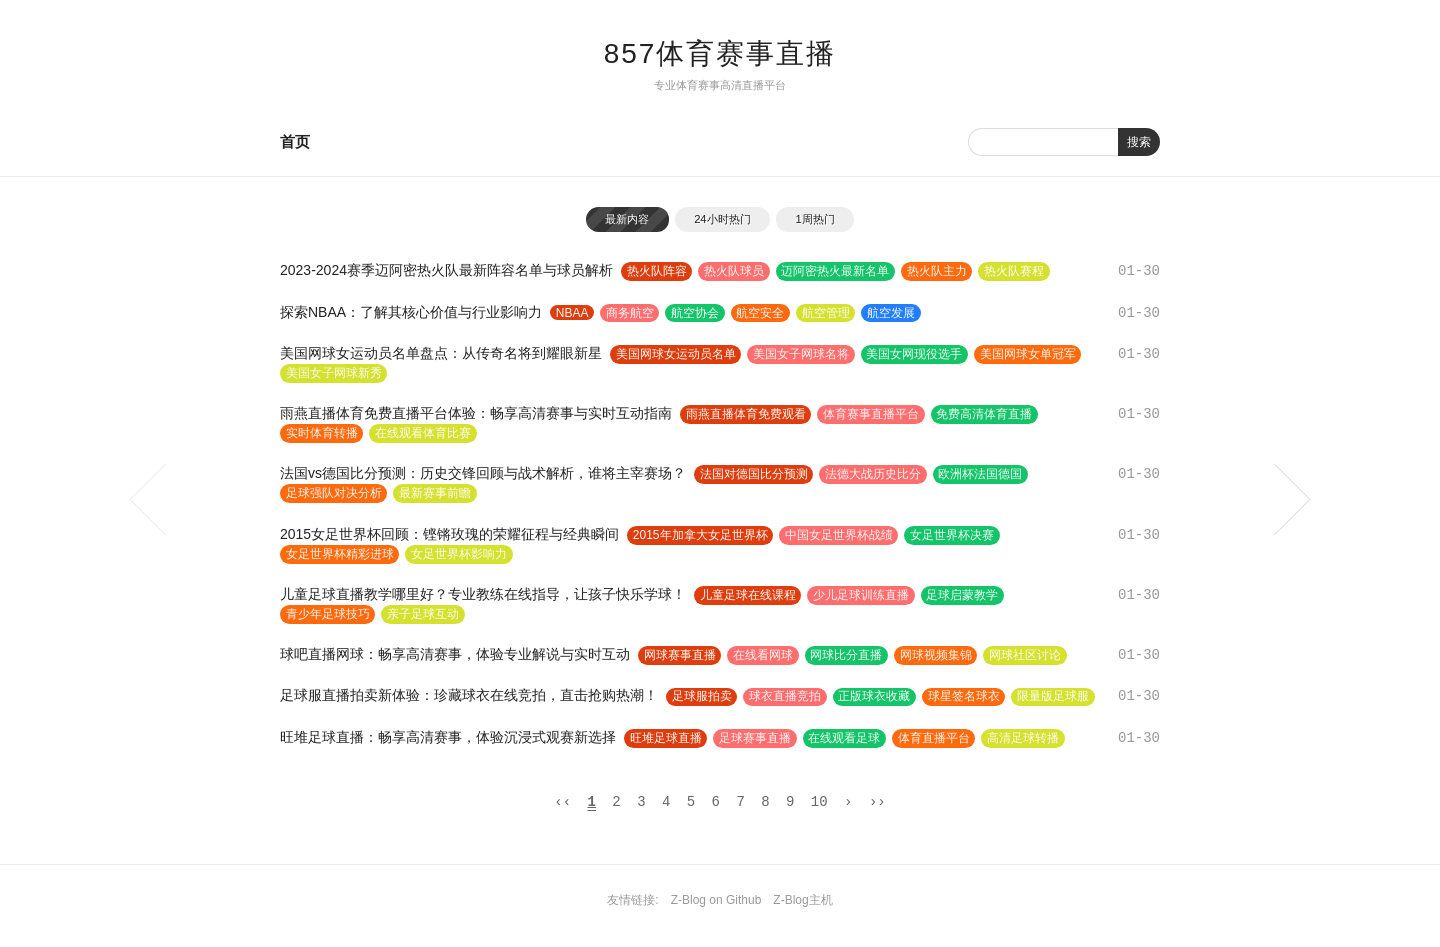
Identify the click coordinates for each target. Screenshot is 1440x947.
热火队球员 (735, 271)
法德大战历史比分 (874, 475)
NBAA (572, 313)
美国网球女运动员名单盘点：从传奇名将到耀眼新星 (441, 353)
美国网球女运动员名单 (676, 354)
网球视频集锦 (938, 656)
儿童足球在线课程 (748, 596)
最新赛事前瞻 (436, 494)
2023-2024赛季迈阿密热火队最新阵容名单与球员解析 (446, 270)
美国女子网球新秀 (334, 373)
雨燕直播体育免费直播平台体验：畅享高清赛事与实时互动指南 (476, 413)
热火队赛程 (1017, 271)
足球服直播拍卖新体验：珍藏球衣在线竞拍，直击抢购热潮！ (469, 696)
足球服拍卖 (702, 697)
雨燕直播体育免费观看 (746, 414)
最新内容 (626, 219)
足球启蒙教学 (964, 596)
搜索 (1139, 142)
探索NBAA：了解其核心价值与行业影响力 (411, 312)
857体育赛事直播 (720, 53)
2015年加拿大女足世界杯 (700, 535)
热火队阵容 (657, 271)
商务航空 (631, 313)
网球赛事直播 (680, 656)
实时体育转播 (322, 433)
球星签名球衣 (966, 697)
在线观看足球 (846, 739)
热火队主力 (939, 271)
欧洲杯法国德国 (982, 475)
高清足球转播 (1026, 739)
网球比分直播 (848, 656)
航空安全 (763, 313)
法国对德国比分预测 (754, 475)
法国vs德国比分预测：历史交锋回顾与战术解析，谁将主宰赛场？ (483, 474)
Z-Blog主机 (802, 904)
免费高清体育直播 (986, 414)
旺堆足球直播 (666, 739)
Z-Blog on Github (716, 904)
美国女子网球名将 (802, 354)
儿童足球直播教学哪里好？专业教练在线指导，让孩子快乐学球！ (483, 595)
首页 (295, 141)
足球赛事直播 (756, 739)
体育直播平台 (936, 739)
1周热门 (816, 219)
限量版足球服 (1056, 697)
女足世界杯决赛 (954, 535)
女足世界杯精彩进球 (340, 554)
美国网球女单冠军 (1030, 354)
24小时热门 (722, 219)
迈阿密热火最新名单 (837, 271)
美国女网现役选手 (916, 354)
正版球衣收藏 (876, 697)
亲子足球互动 (424, 615)
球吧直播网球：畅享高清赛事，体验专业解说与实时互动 (455, 655)
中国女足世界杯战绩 (840, 535)
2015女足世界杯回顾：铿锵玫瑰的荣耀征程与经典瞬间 (449, 534)
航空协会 (697, 313)
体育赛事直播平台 (872, 414)
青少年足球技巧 (328, 615)
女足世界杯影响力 (460, 554)
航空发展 (895, 313)
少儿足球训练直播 (862, 596)
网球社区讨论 (1028, 656)
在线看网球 (764, 656)
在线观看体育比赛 (424, 433)
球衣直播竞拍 (786, 697)
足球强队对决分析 (334, 494)
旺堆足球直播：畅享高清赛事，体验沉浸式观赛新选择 (448, 738)
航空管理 (829, 313)
